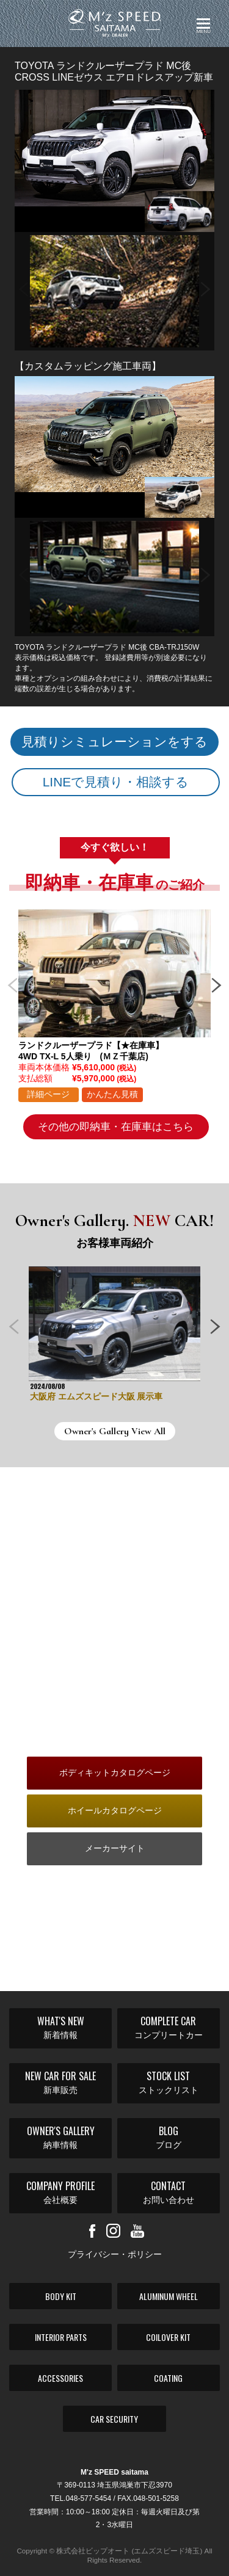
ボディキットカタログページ (114, 1772)
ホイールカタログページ (115, 1810)
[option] (114, 291)
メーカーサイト (115, 1848)
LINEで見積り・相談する (116, 782)
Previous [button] (23, 285)
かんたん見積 (112, 1094)
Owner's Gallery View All (114, 1431)
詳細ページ (48, 1094)
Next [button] (206, 285)
